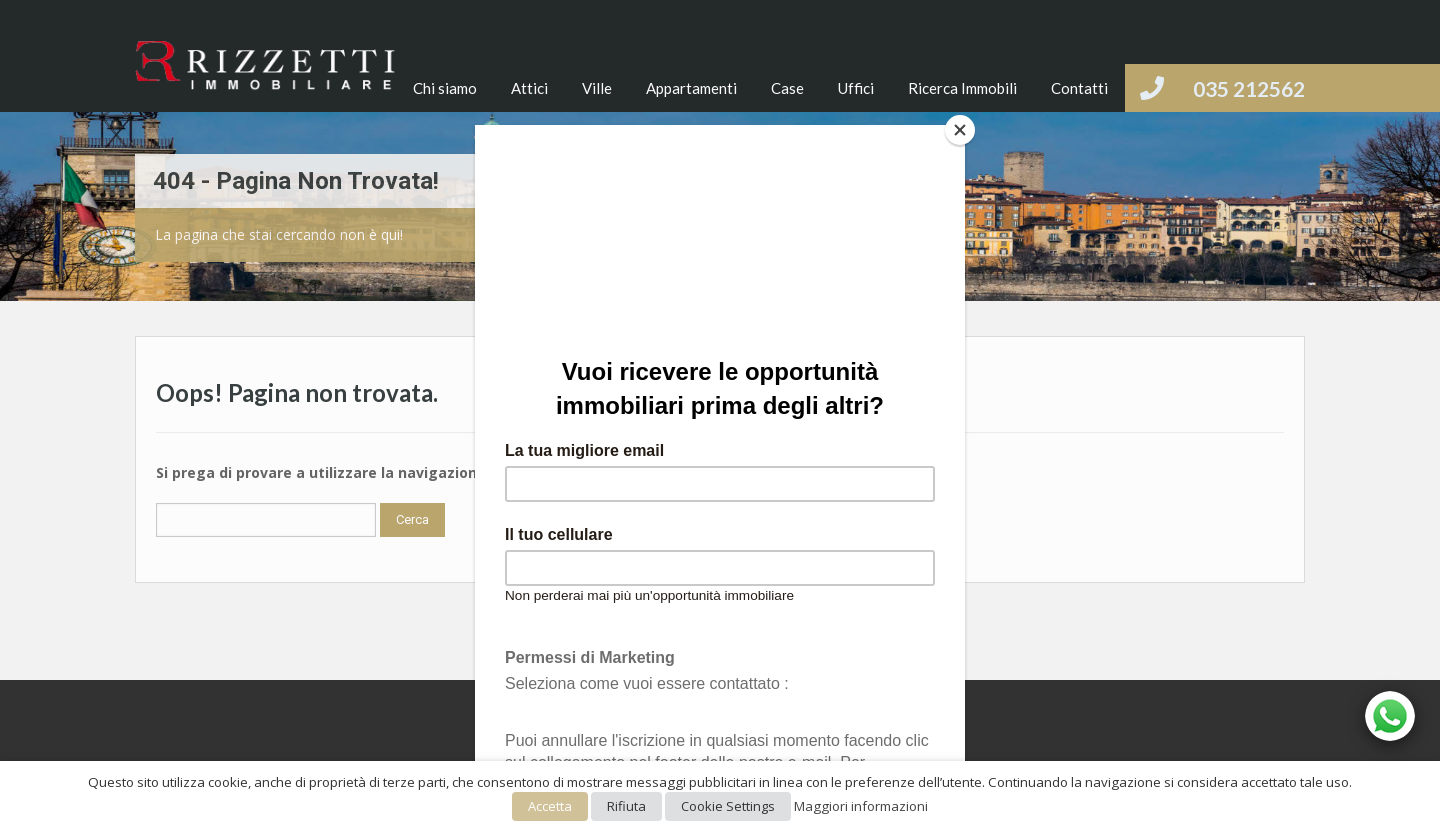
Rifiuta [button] (626, 806)
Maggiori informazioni (861, 806)
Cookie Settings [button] (728, 806)
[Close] (960, 130)
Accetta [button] (550, 806)
